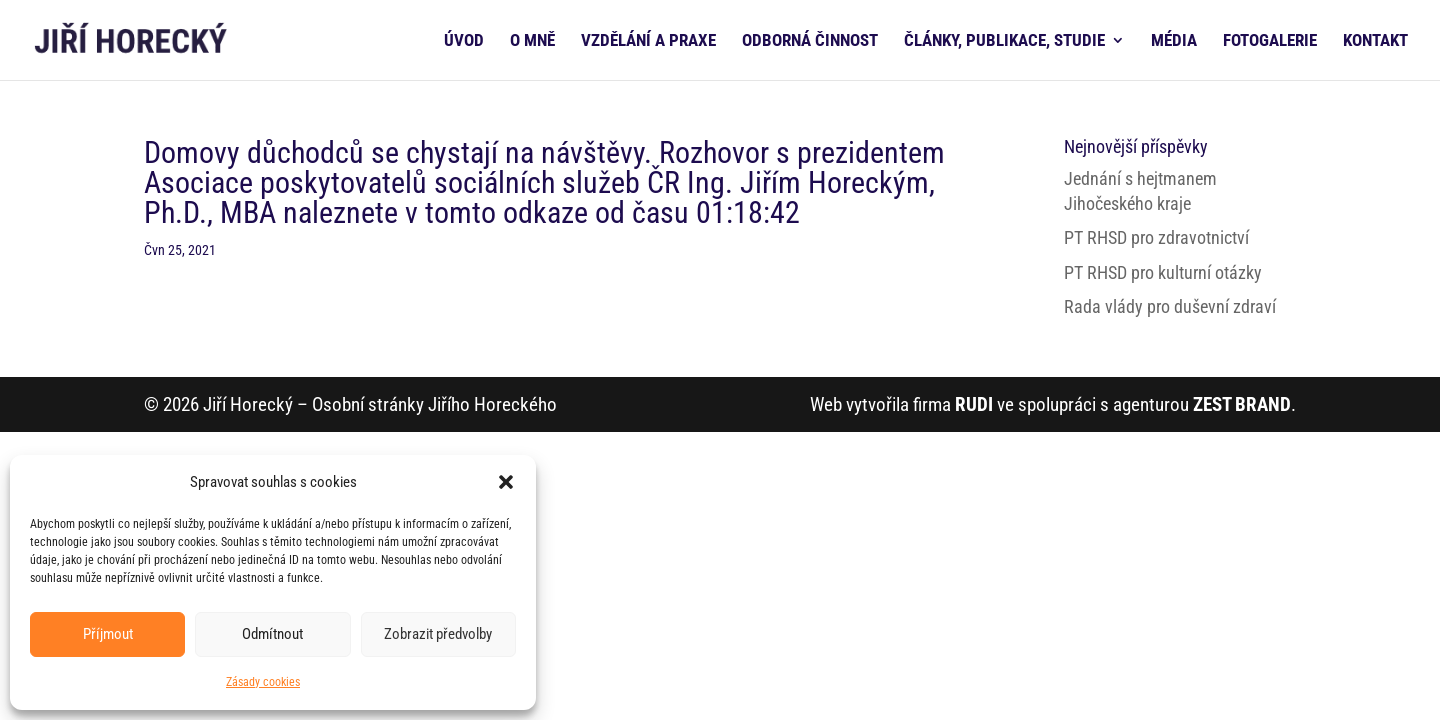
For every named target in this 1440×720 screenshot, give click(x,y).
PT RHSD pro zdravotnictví (1156, 237)
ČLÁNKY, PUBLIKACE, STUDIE (1004, 41)
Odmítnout (272, 634)
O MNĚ (532, 41)
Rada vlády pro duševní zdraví (1170, 306)
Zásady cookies (263, 682)
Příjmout (108, 634)
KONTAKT (1375, 41)
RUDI (974, 404)
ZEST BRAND (1242, 404)
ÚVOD (464, 41)
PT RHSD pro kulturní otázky (1163, 272)
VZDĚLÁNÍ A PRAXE (648, 41)
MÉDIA (1174, 41)
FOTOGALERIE (1270, 41)
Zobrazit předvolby (438, 634)
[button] (506, 482)
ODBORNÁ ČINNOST (810, 41)
